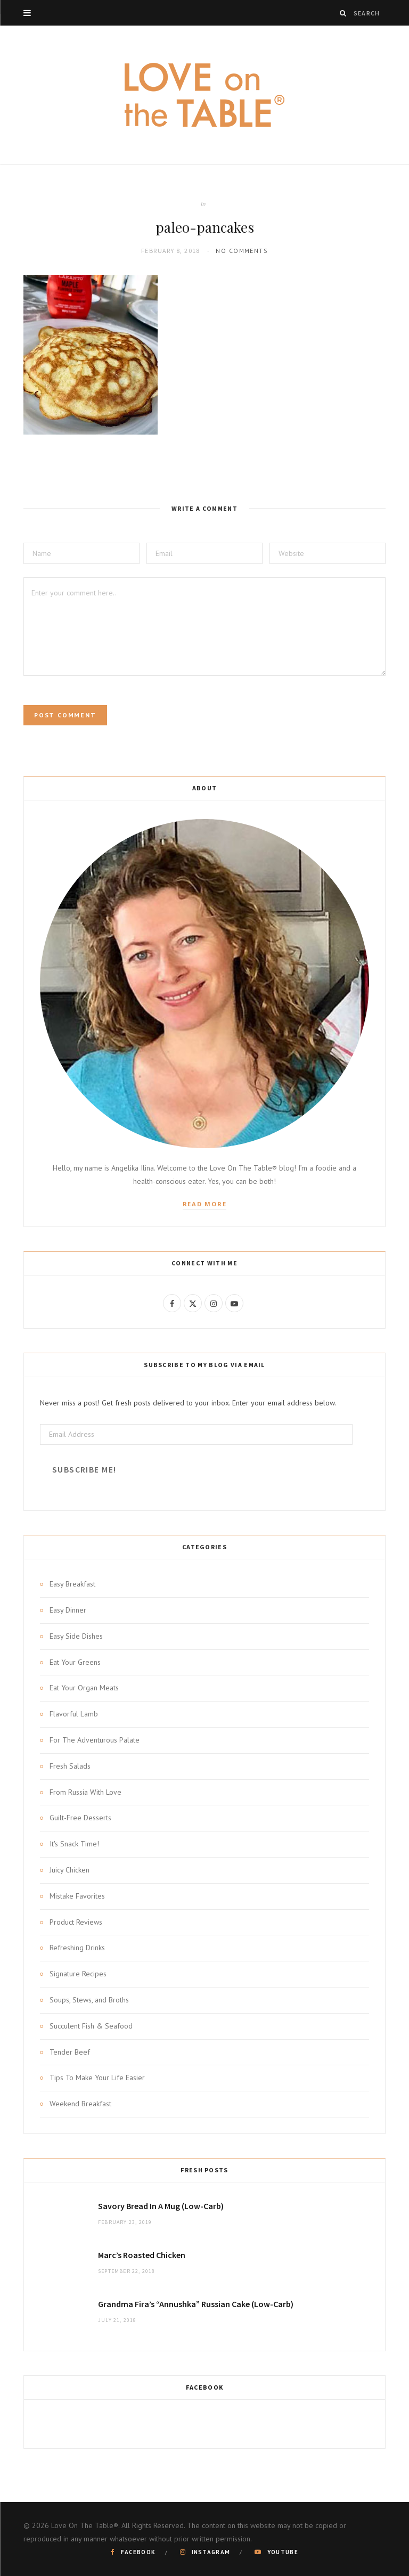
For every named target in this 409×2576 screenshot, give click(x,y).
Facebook (205, 2387)
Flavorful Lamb (74, 1714)
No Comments (242, 251)
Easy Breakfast (72, 1584)
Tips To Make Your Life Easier (97, 2077)
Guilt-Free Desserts (80, 1817)
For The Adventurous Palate (95, 1740)
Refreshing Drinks (77, 1947)
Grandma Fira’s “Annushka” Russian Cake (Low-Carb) (195, 2304)
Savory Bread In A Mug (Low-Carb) (161, 2206)
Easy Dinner (68, 1610)
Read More (205, 1204)
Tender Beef (70, 2052)
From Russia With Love (85, 1792)
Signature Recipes (78, 1973)
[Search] (343, 13)
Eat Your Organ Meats (84, 1687)
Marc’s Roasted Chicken (141, 2255)
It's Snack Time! (74, 1844)
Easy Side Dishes (76, 1636)
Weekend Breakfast (80, 2103)
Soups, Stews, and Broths (89, 2000)
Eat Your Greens (75, 1662)
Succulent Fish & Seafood (91, 2026)
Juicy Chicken (69, 1870)
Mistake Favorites (77, 1896)
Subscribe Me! (84, 1470)
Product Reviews (76, 1922)
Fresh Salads (70, 1766)
